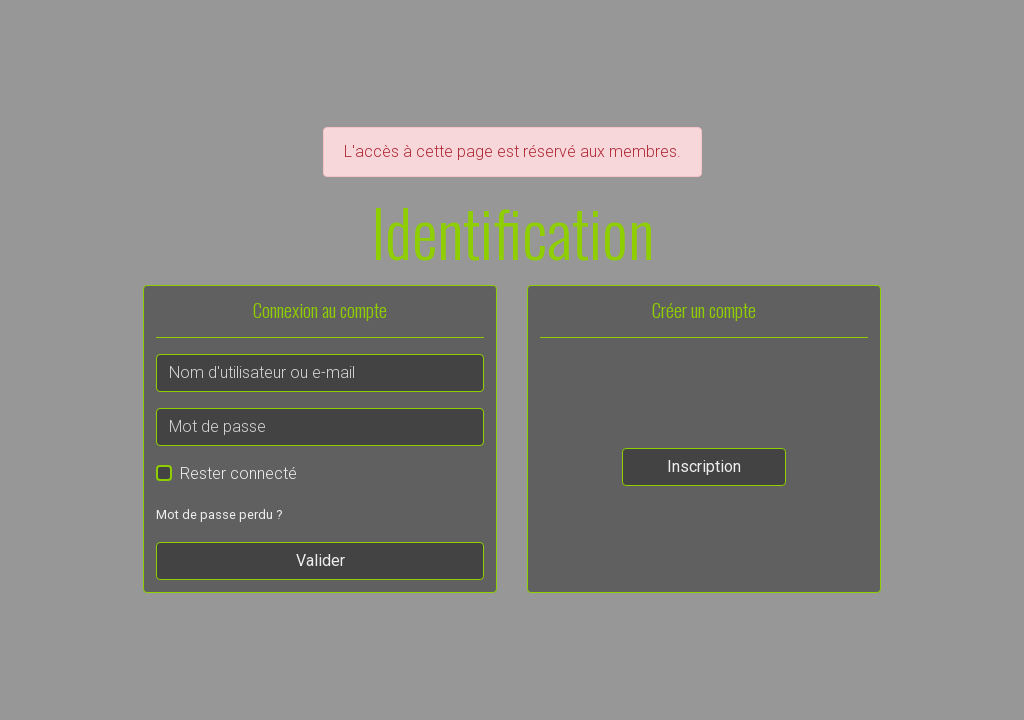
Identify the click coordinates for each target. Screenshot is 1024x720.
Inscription (704, 466)
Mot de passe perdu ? (219, 514)
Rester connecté (238, 473)
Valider (320, 560)
